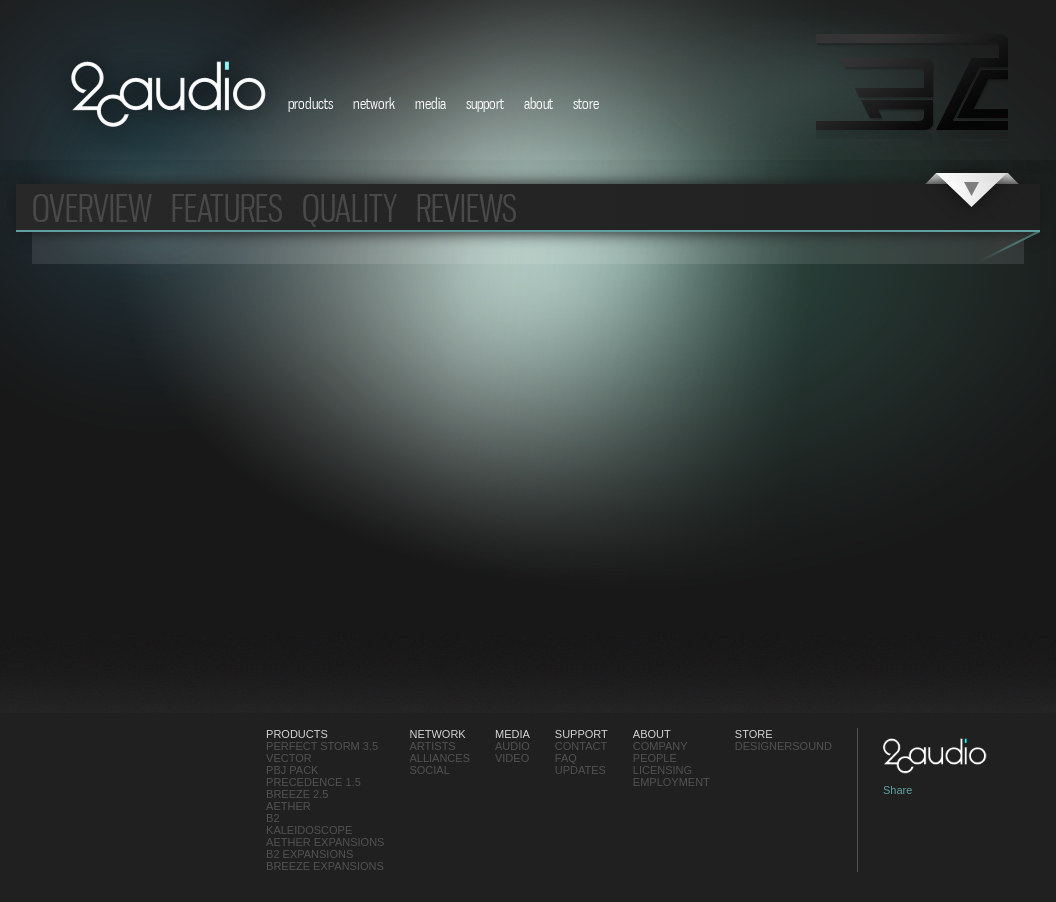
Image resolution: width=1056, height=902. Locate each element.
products (310, 103)
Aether (288, 806)
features (227, 208)
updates (580, 770)
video (512, 758)
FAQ (566, 758)
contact (581, 746)
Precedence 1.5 (313, 782)
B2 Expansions (309, 854)
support (485, 103)
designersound (783, 746)
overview (92, 208)
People (655, 758)
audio (512, 746)
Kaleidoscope (309, 830)
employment (671, 782)
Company (660, 746)
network (374, 103)
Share (897, 790)
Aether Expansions (325, 842)
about (538, 103)
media (430, 103)
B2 (272, 818)
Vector (289, 758)
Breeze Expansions (325, 866)
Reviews (466, 208)
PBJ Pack (292, 770)
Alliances (439, 758)
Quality (349, 208)
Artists (432, 746)
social (429, 770)
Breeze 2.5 (297, 794)
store (586, 103)
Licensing (662, 770)
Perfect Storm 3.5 (322, 746)
